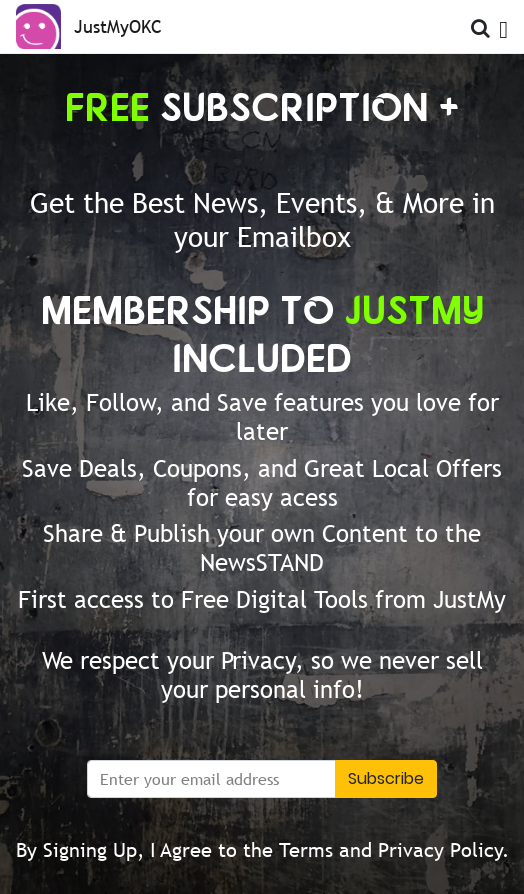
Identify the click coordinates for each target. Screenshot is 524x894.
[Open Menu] (503, 24)
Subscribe (386, 778)
